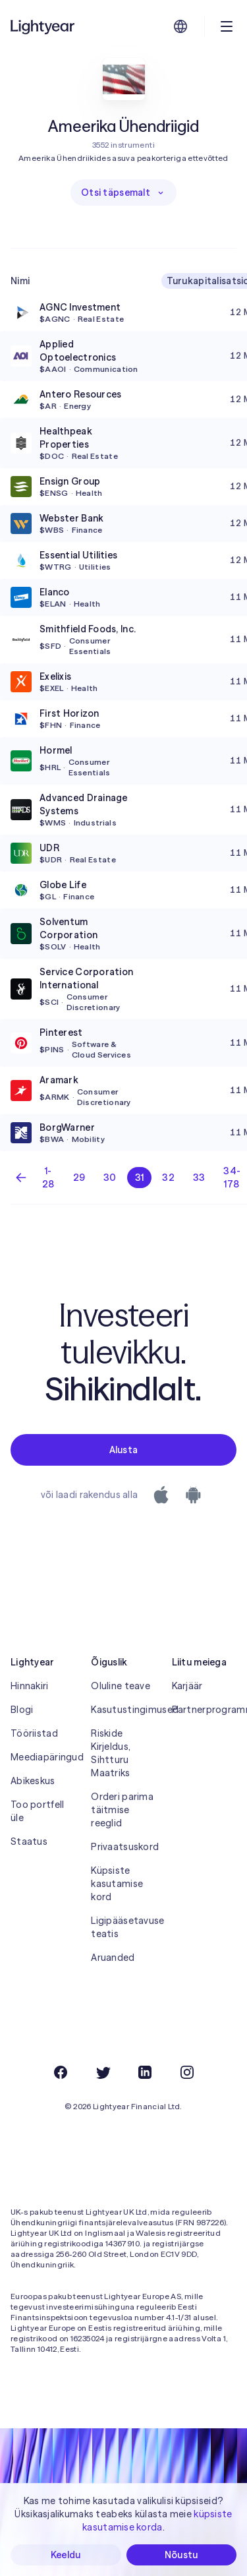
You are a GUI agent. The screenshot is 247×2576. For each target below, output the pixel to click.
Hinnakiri (30, 1686)
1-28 (48, 1177)
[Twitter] (103, 2072)
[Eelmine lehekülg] (21, 1177)
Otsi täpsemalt (123, 192)
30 (110, 1177)
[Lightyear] (43, 26)
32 (168, 1177)
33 (199, 1177)
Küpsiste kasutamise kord (117, 1884)
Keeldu (66, 2555)
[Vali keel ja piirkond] (180, 26)
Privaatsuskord (123, 1847)
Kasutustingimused (123, 1710)
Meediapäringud (43, 1757)
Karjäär (187, 1686)
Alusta (123, 1450)
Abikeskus (33, 1781)
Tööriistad (34, 1733)
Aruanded (112, 1957)
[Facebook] (60, 2072)
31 (139, 1177)
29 (79, 1177)
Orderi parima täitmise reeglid (122, 1810)
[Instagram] (187, 2072)
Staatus (29, 1841)
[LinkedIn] (145, 2072)
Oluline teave (120, 1686)
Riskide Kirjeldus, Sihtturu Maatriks (110, 1753)
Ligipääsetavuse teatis (123, 1927)
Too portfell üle (37, 1811)
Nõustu (181, 2555)
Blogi (22, 1710)
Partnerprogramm (204, 1710)
